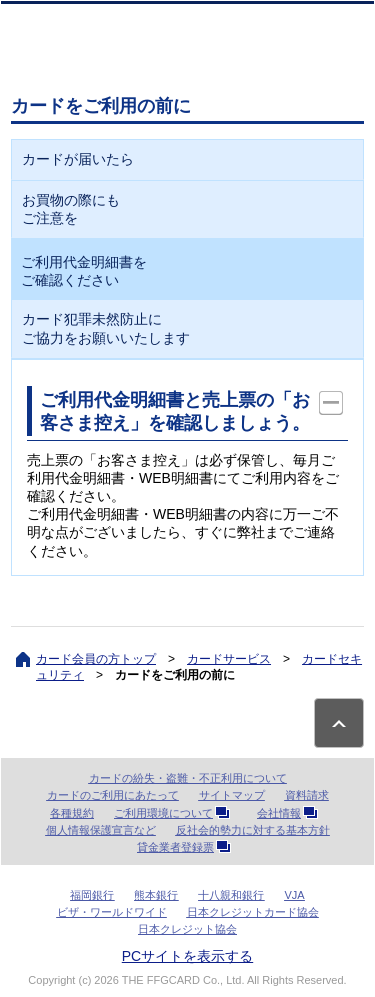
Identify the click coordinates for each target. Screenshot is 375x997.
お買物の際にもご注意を (71, 209)
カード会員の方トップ (96, 659)
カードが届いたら (78, 159)
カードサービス (229, 659)
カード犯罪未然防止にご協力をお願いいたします (106, 328)
